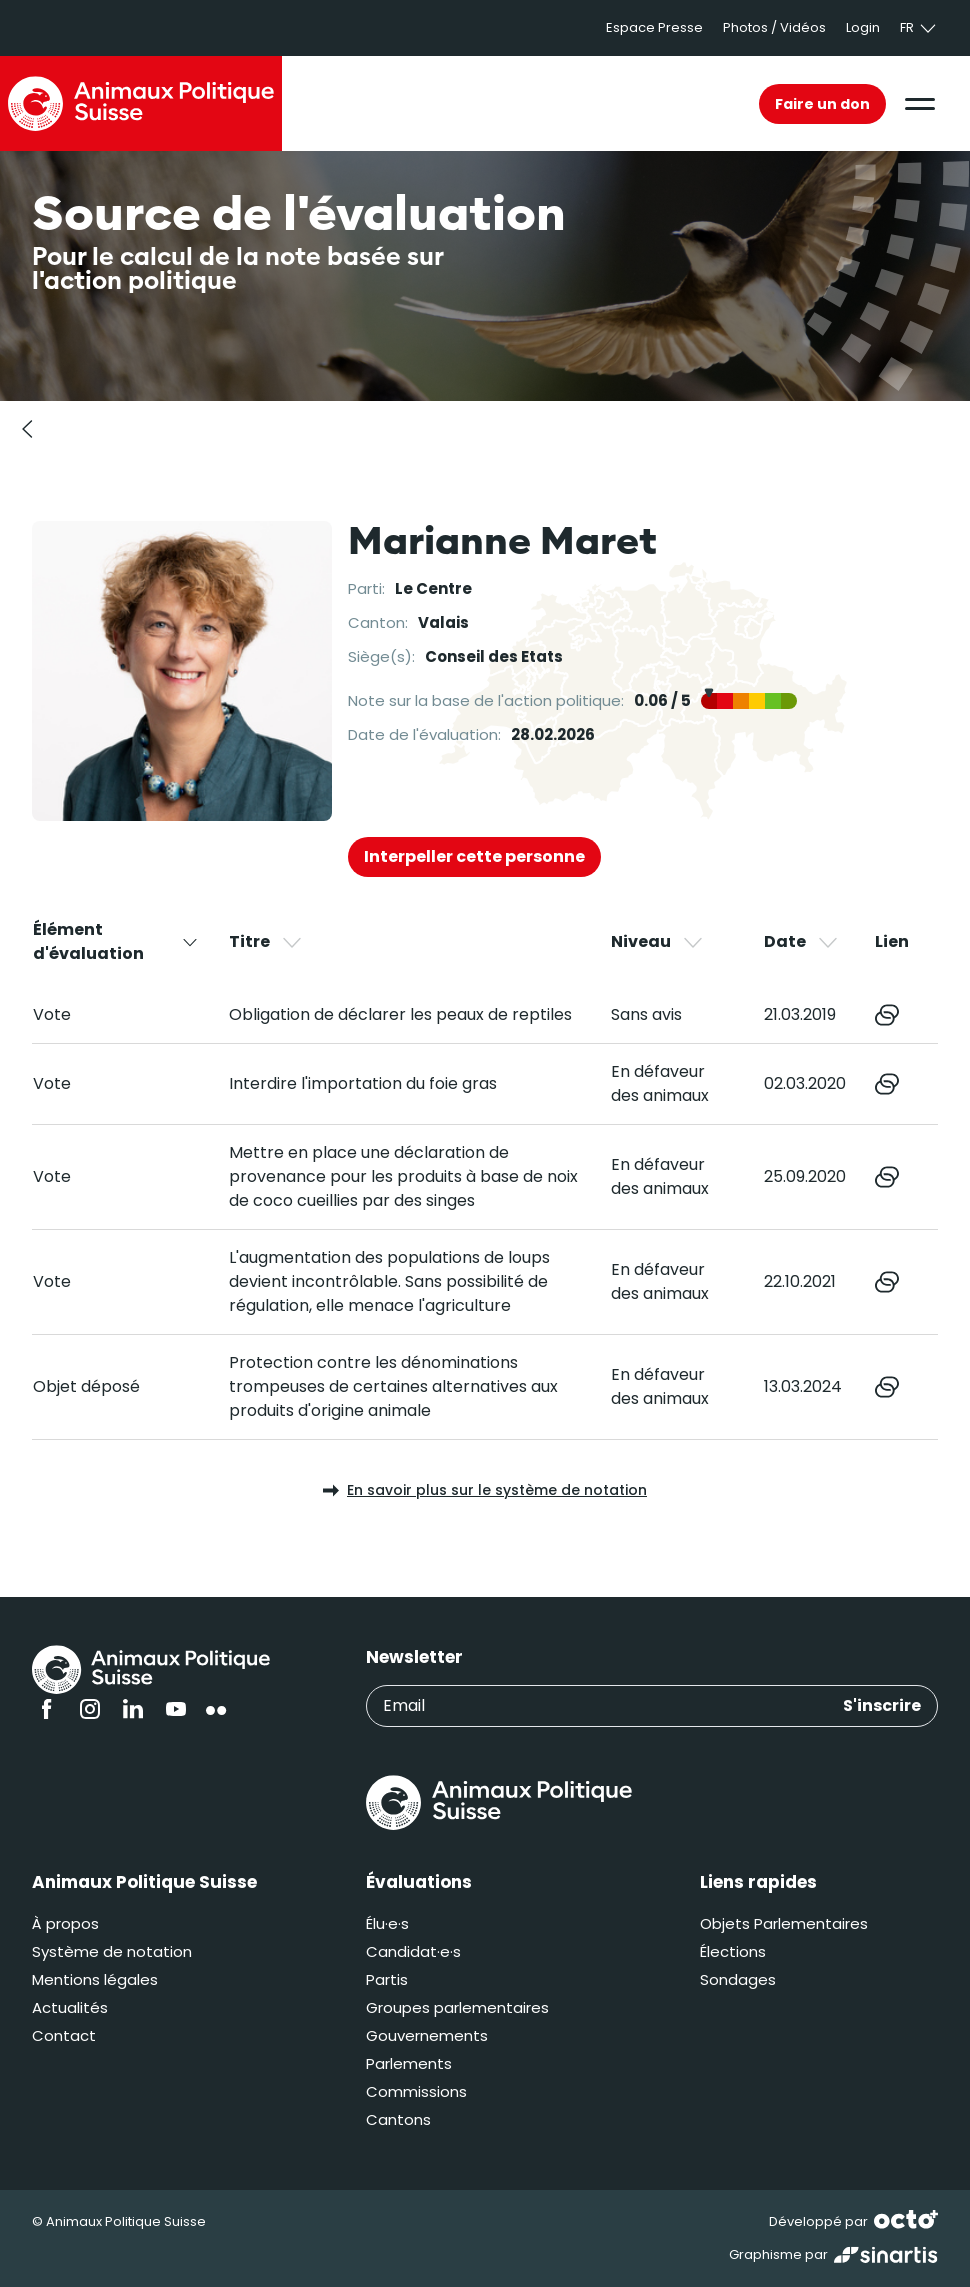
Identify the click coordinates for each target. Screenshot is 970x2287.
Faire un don (822, 104)
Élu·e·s (387, 1923)
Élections (733, 1951)
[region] (485, 1178)
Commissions (416, 2091)
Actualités (70, 2007)
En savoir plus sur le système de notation (485, 1490)
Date (802, 942)
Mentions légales (95, 1979)
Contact (64, 2035)
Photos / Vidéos (774, 27)
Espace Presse (654, 27)
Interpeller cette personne (474, 856)
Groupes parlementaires (457, 2007)
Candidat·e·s (413, 1951)
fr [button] (919, 28)
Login (863, 27)
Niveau (658, 942)
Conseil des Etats (494, 656)
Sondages (738, 1979)
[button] (920, 104)
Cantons (398, 2119)
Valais (443, 622)
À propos (65, 1923)
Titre (266, 942)
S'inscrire (882, 1705)
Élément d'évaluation (116, 941)
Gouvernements (427, 2035)
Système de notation (112, 1951)
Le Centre (433, 588)
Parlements (409, 2063)
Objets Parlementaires (784, 1923)
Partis (387, 1979)
